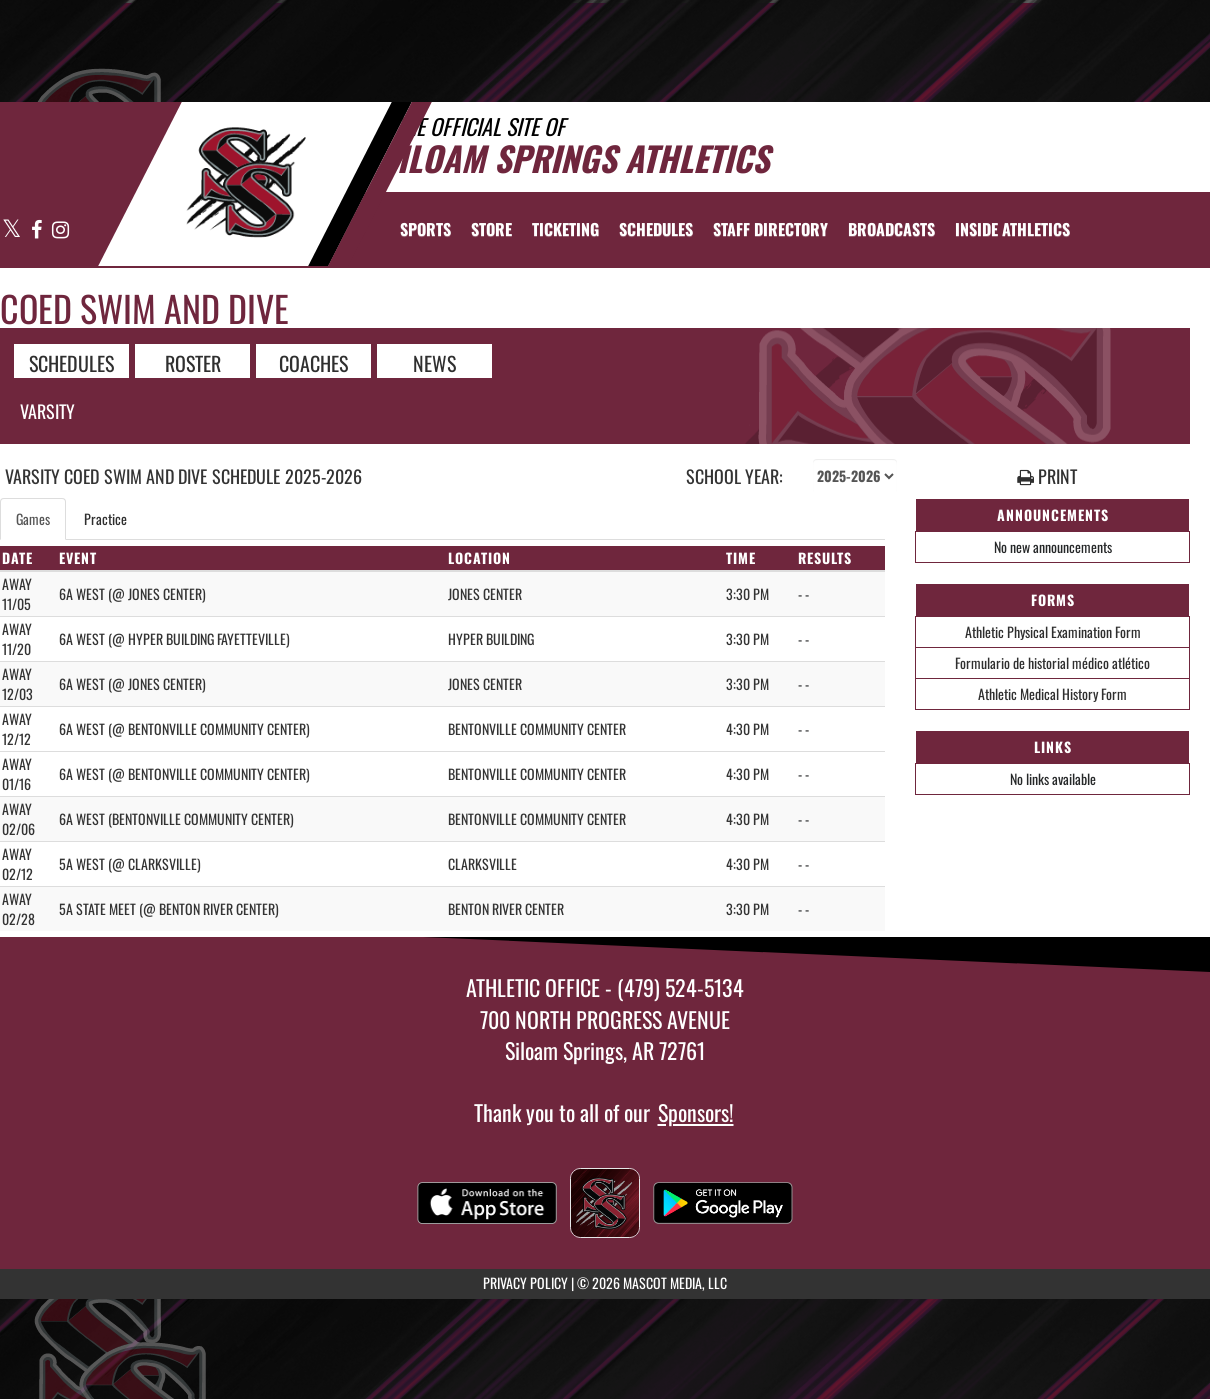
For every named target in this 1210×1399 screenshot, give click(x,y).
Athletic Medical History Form (1052, 693)
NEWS (434, 362)
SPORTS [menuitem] (425, 229)
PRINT (1047, 476)
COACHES (313, 362)
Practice (105, 518)
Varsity (47, 411)
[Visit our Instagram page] (59, 230)
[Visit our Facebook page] (37, 230)
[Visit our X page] (12, 230)
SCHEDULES (71, 362)
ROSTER (193, 362)
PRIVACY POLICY (525, 1282)
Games (33, 518)
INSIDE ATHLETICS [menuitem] (1012, 229)
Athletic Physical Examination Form (1053, 631)
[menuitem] (491, 229)
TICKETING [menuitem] (565, 229)
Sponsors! (696, 1112)
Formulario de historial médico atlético (1052, 662)
